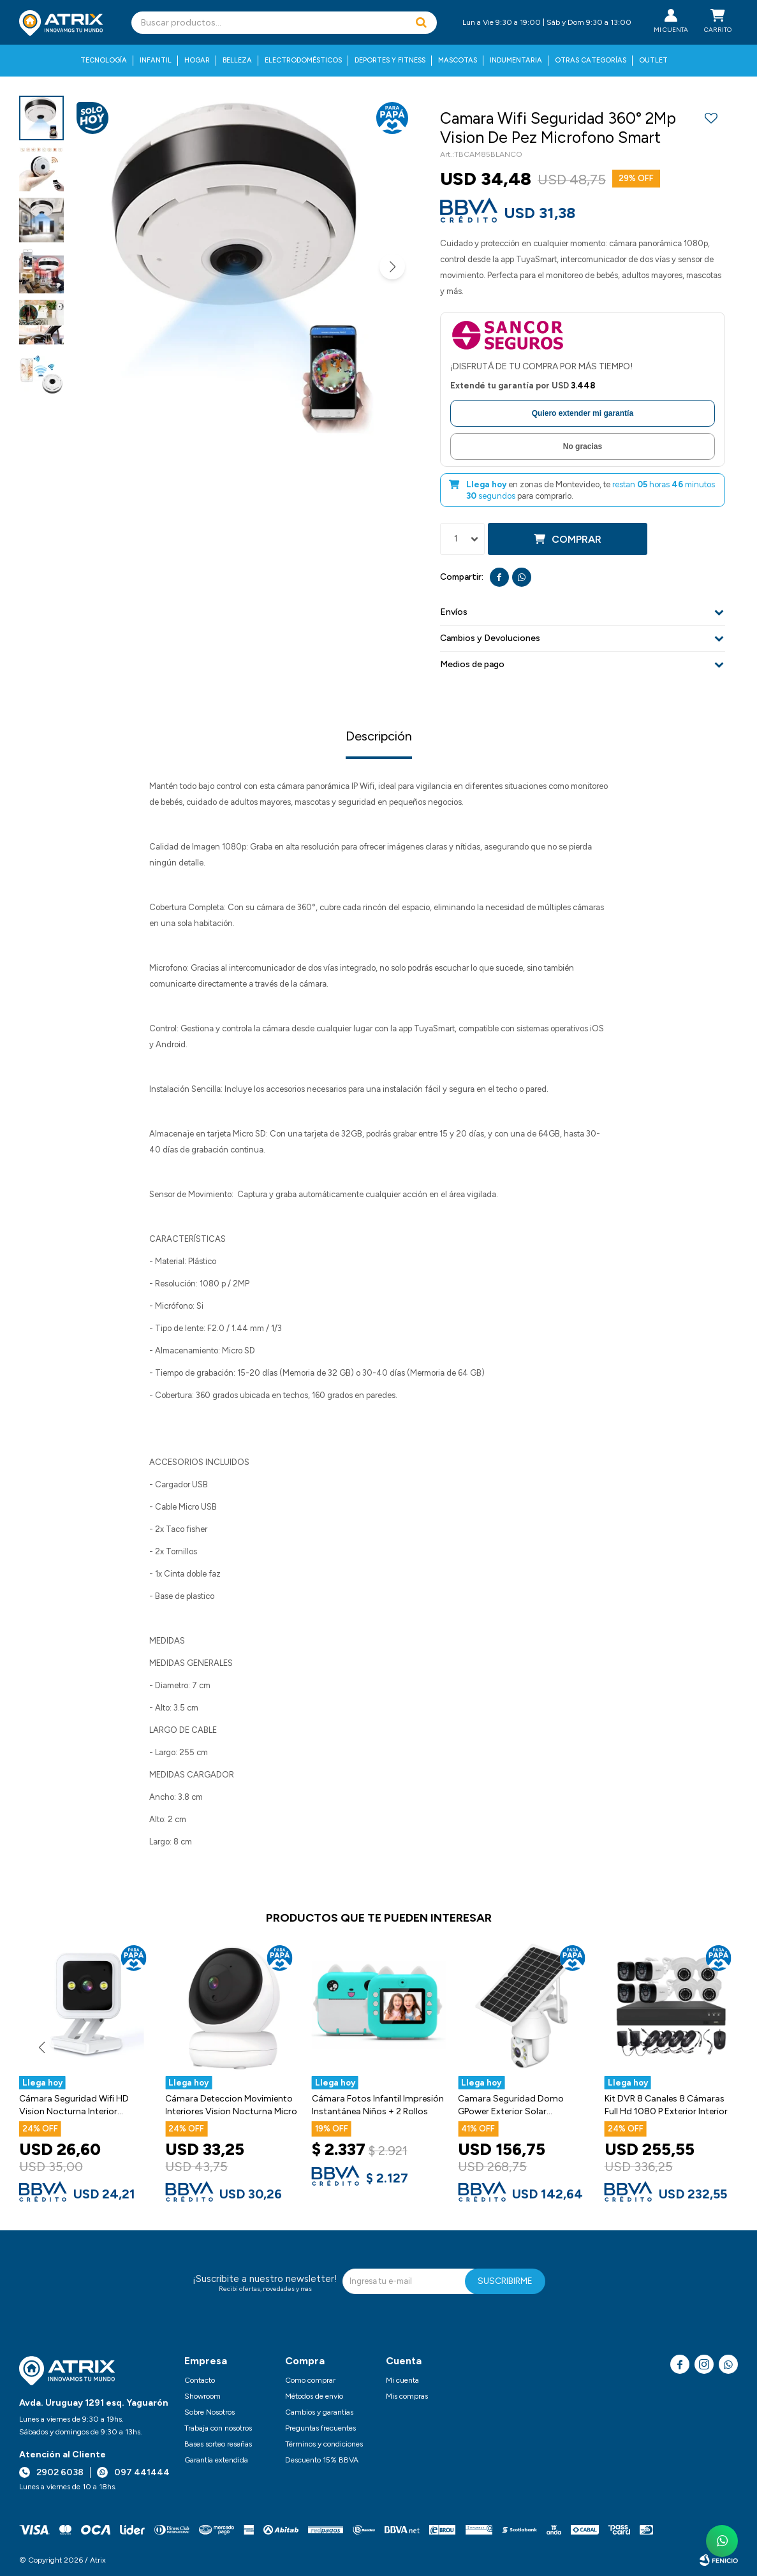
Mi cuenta (402, 2380)
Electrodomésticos (303, 60)
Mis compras (407, 2396)
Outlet (653, 60)
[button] (421, 22)
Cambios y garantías (319, 2412)
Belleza (237, 60)
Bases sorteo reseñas (218, 2444)
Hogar (197, 60)
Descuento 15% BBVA (321, 2459)
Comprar (576, 539)
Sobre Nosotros (209, 2412)
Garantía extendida (216, 2459)
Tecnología (103, 60)
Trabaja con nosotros (218, 2428)
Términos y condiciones (324, 2444)
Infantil (156, 60)
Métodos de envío (314, 2396)
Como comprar (310, 2380)
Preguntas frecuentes (320, 2428)
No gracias (582, 446)
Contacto (199, 2380)
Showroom (202, 2396)
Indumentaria (516, 60)
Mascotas (457, 60)
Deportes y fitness (390, 60)
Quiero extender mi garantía (582, 413)
